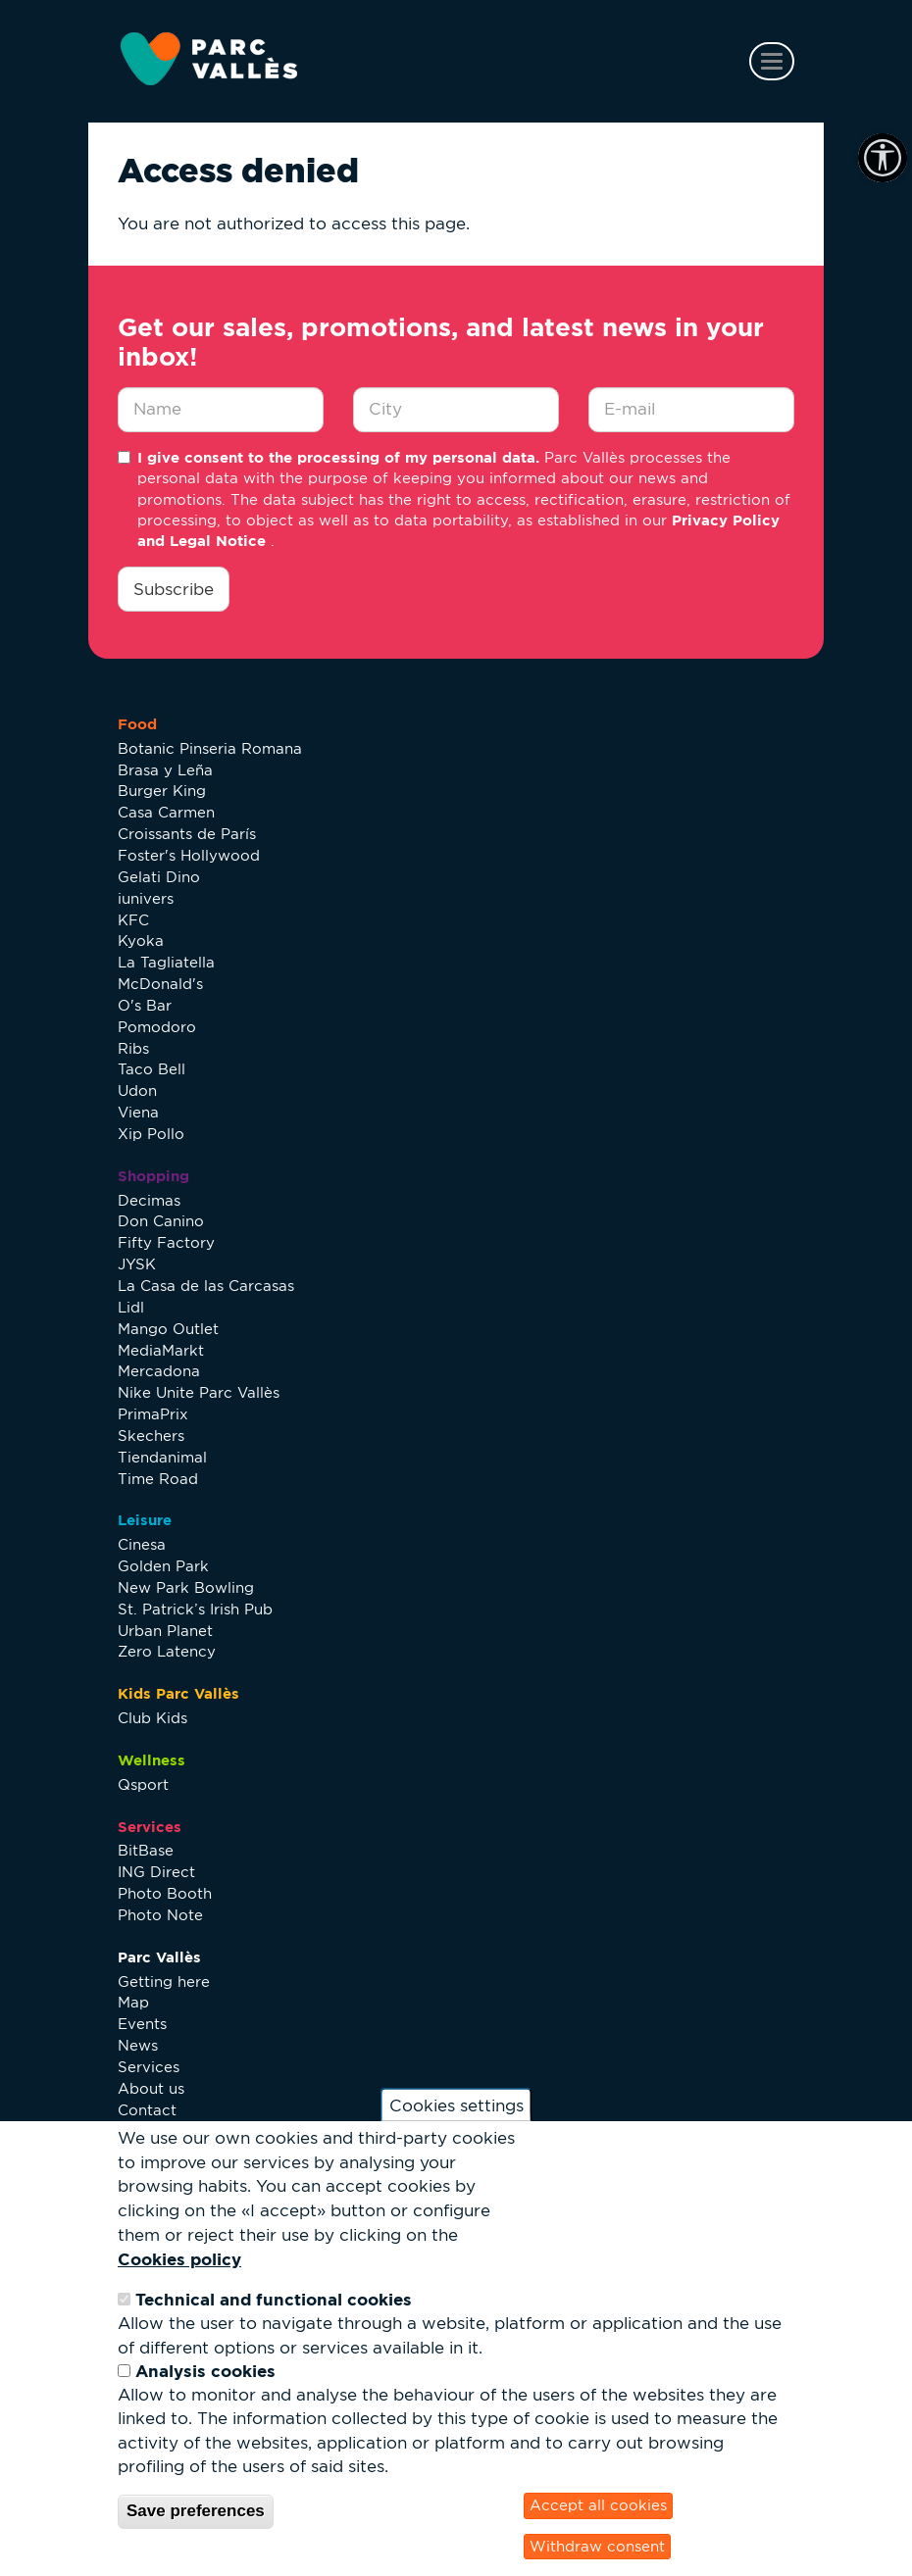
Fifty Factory (166, 1242)
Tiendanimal (162, 1457)
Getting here (164, 1981)
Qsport (143, 1784)
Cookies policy (179, 2259)
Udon (137, 1090)
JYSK (137, 1264)
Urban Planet (165, 1630)
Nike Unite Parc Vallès (198, 1392)
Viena (138, 1112)
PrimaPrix (153, 1414)
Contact (147, 2110)
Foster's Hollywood (189, 855)
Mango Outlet (168, 1328)
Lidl (131, 1307)
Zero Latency (167, 1651)
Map (133, 2002)
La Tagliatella (166, 962)
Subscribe (173, 589)
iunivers (146, 898)
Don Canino (161, 1221)
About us (151, 2088)
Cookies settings (456, 2104)
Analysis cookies (205, 2370)
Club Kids (152, 1717)
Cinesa (142, 1544)
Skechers (151, 1435)
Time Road (158, 1478)
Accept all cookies (598, 2505)
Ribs (133, 1048)
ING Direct (156, 1871)
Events (142, 2023)
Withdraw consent (597, 2546)
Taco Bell (151, 1069)
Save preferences (196, 2511)
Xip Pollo (151, 1133)
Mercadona (159, 1370)
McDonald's (160, 983)
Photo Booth (165, 1893)
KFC (133, 920)
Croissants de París (187, 833)
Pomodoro (157, 1026)
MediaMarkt (161, 1350)
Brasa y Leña (165, 770)
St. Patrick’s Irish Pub (195, 1609)
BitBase (146, 1850)
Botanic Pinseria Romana (210, 748)
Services (148, 2066)
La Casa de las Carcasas (206, 1285)
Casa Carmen (166, 812)
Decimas (149, 1200)
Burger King (162, 790)
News (138, 2045)
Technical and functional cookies (273, 2299)
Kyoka (141, 940)
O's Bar (145, 1005)
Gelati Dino (159, 876)
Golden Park (163, 1566)
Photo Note (160, 1915)
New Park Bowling (186, 1587)
